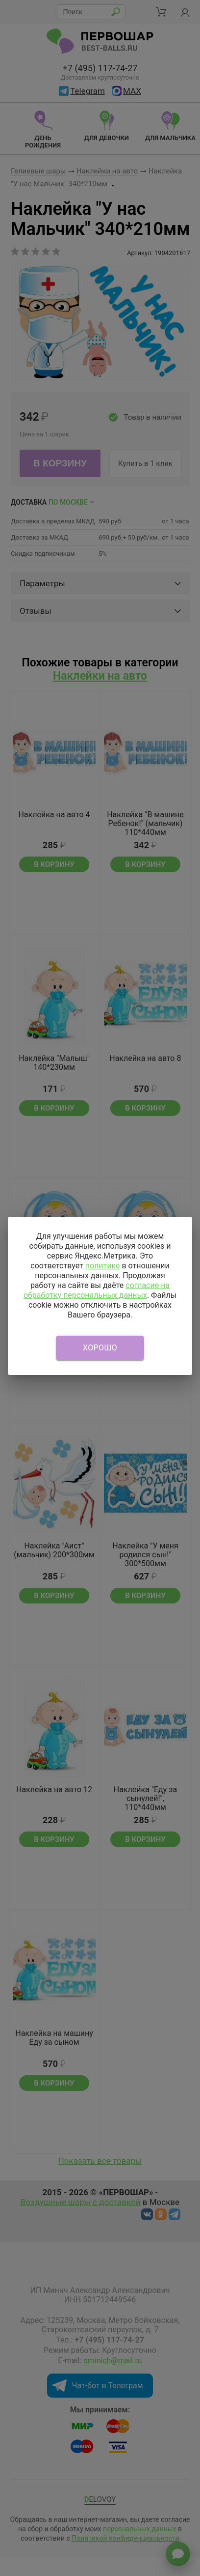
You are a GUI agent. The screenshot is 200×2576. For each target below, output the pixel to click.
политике (102, 1265)
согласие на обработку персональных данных (97, 1290)
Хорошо (100, 1347)
